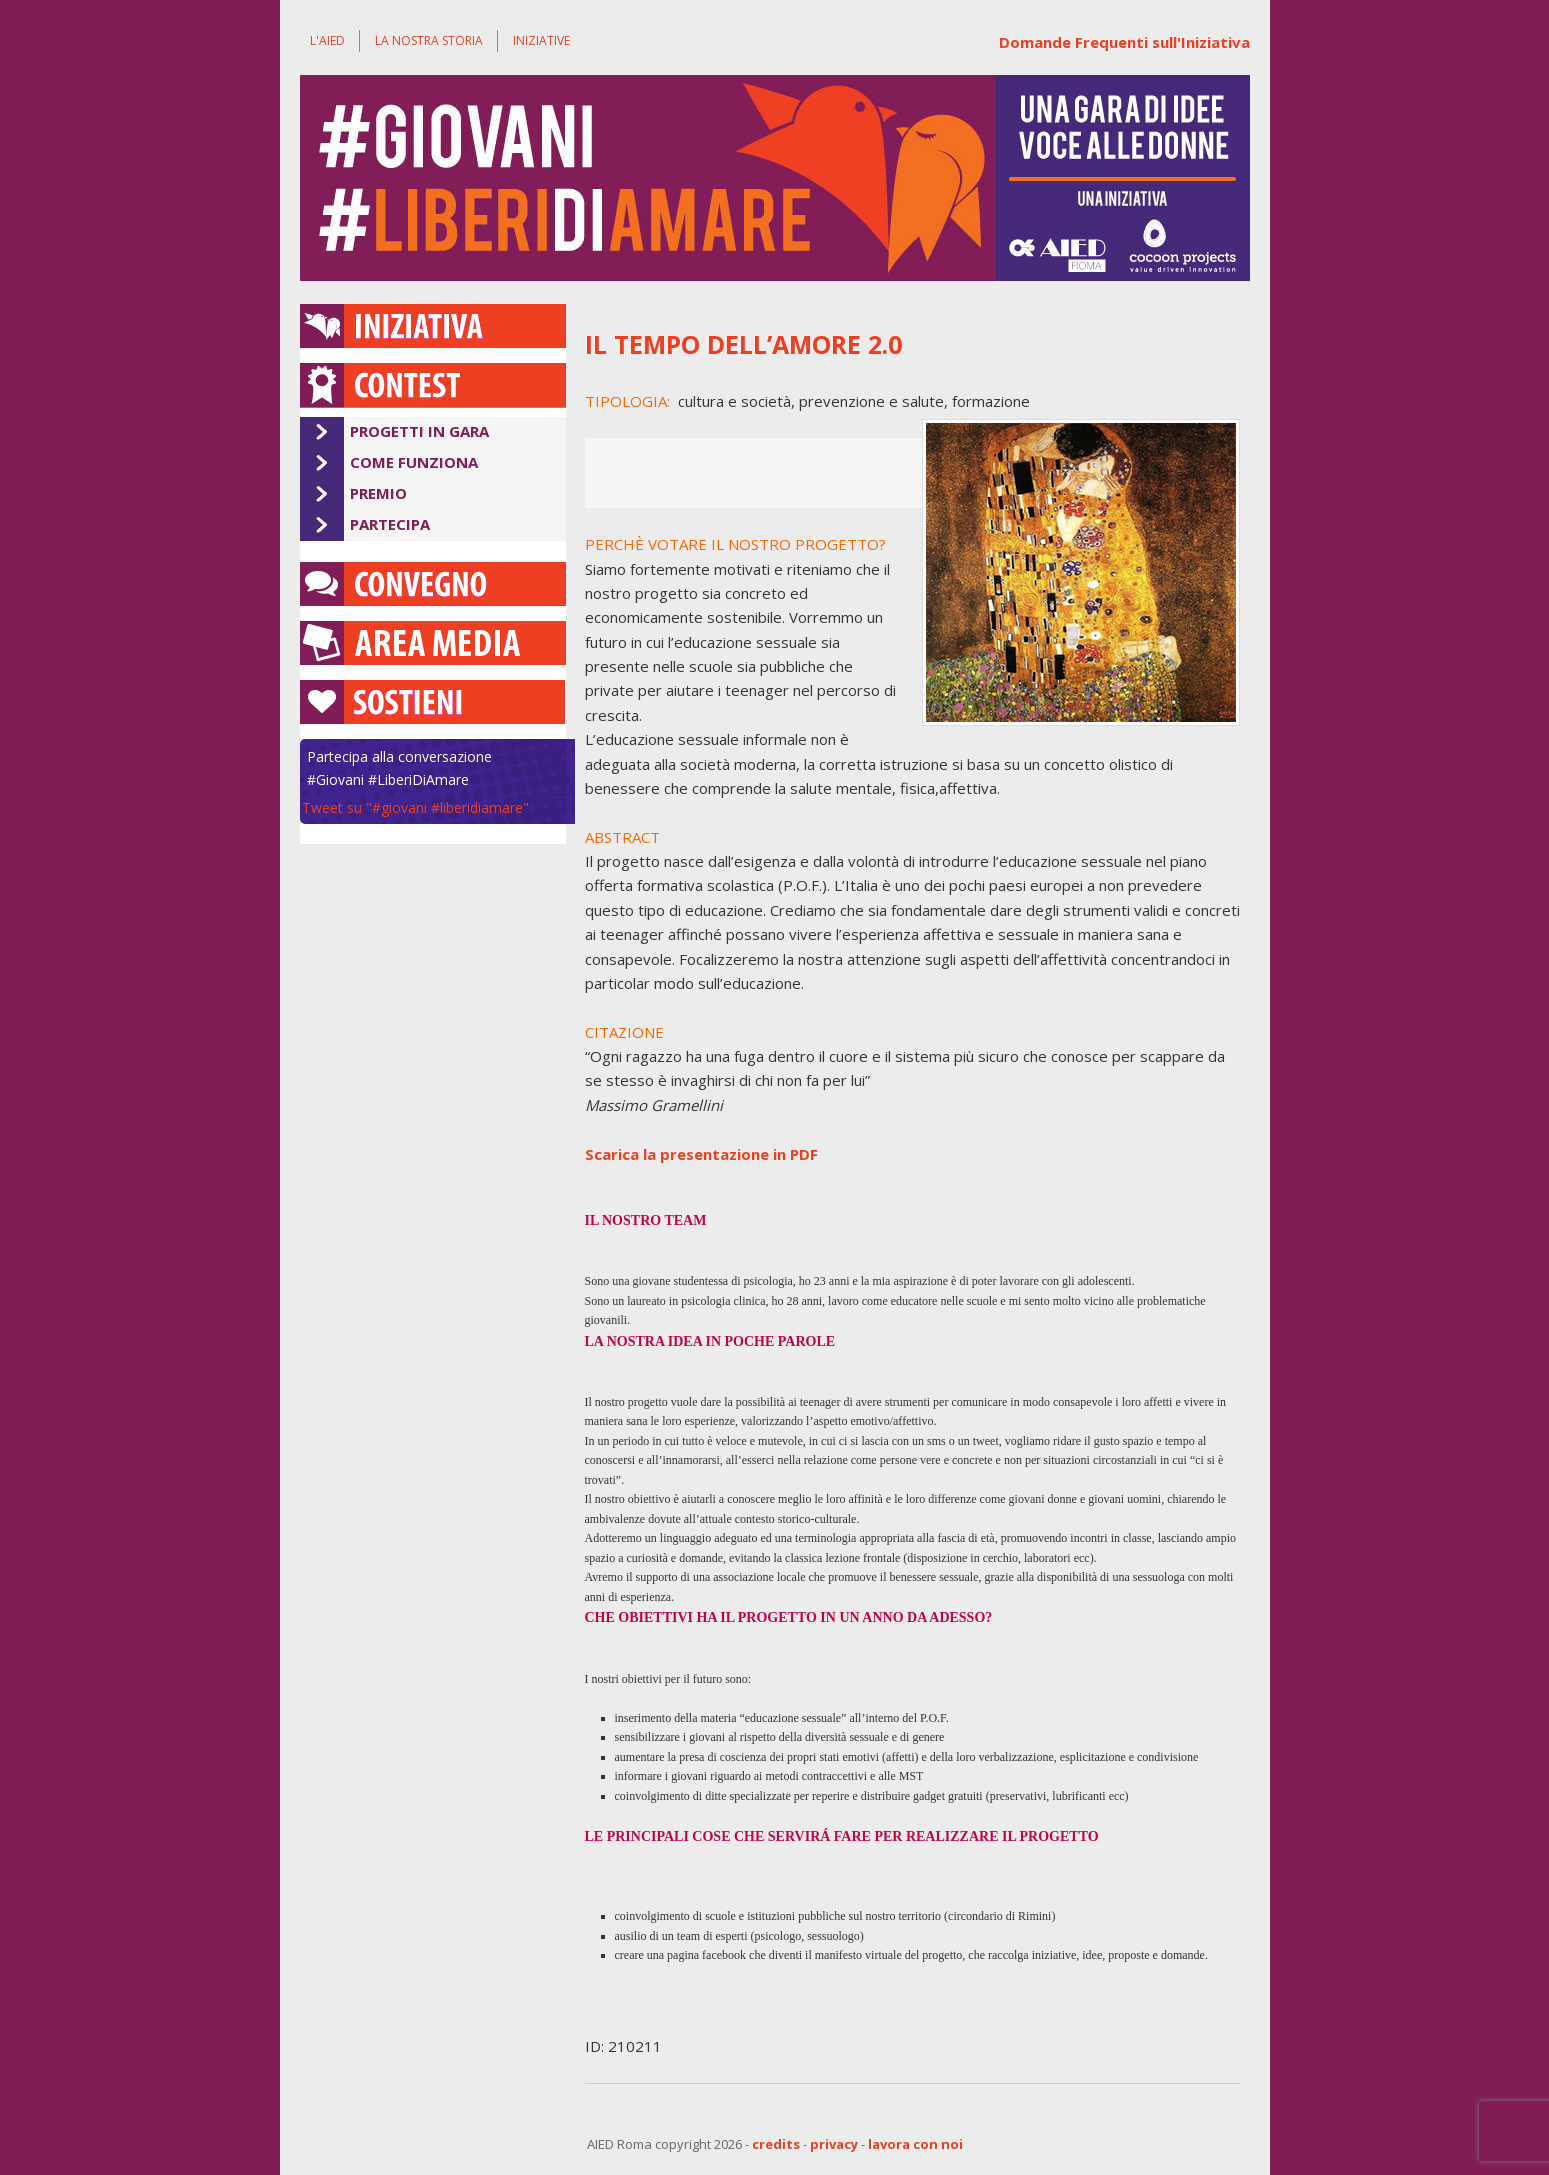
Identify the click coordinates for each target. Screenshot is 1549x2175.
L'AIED (327, 40)
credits (776, 2144)
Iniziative (541, 40)
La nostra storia (429, 40)
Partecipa (390, 524)
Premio (378, 493)
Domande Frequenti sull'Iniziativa (1124, 42)
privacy (834, 2144)
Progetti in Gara (419, 431)
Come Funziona (414, 462)
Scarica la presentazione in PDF (701, 1154)
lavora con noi (915, 2144)
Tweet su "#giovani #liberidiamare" (415, 807)
